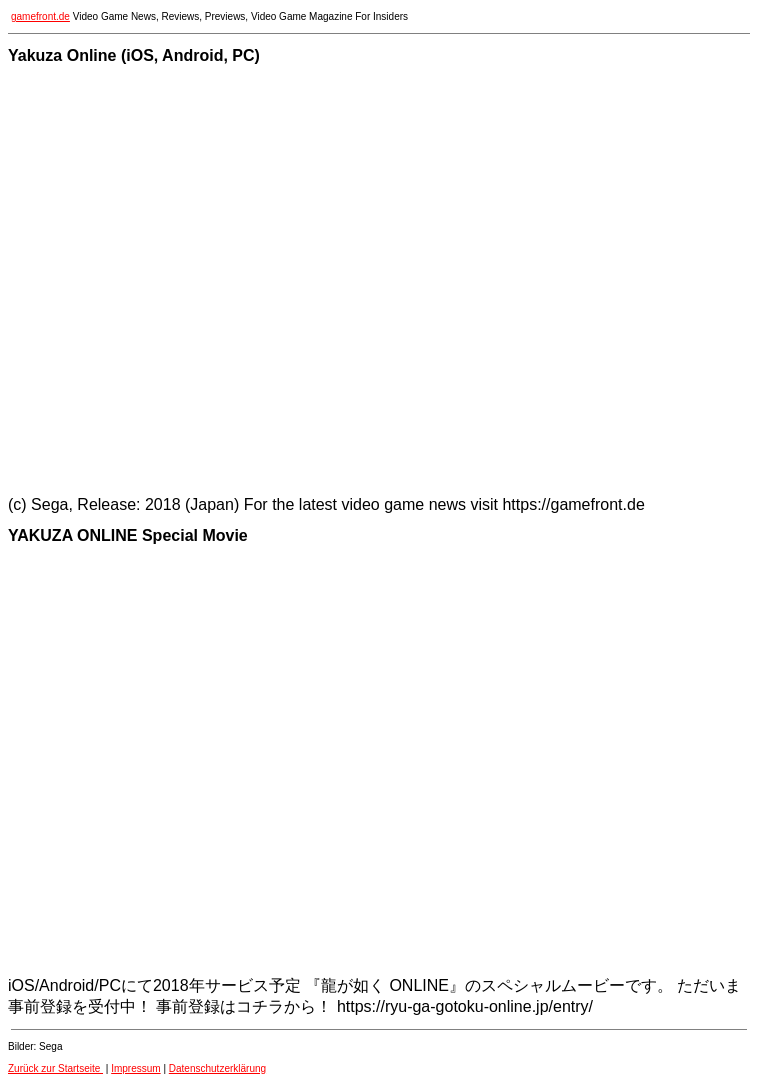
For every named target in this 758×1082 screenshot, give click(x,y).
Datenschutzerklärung (217, 1068)
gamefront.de (40, 16)
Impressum (135, 1068)
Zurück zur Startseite (55, 1068)
